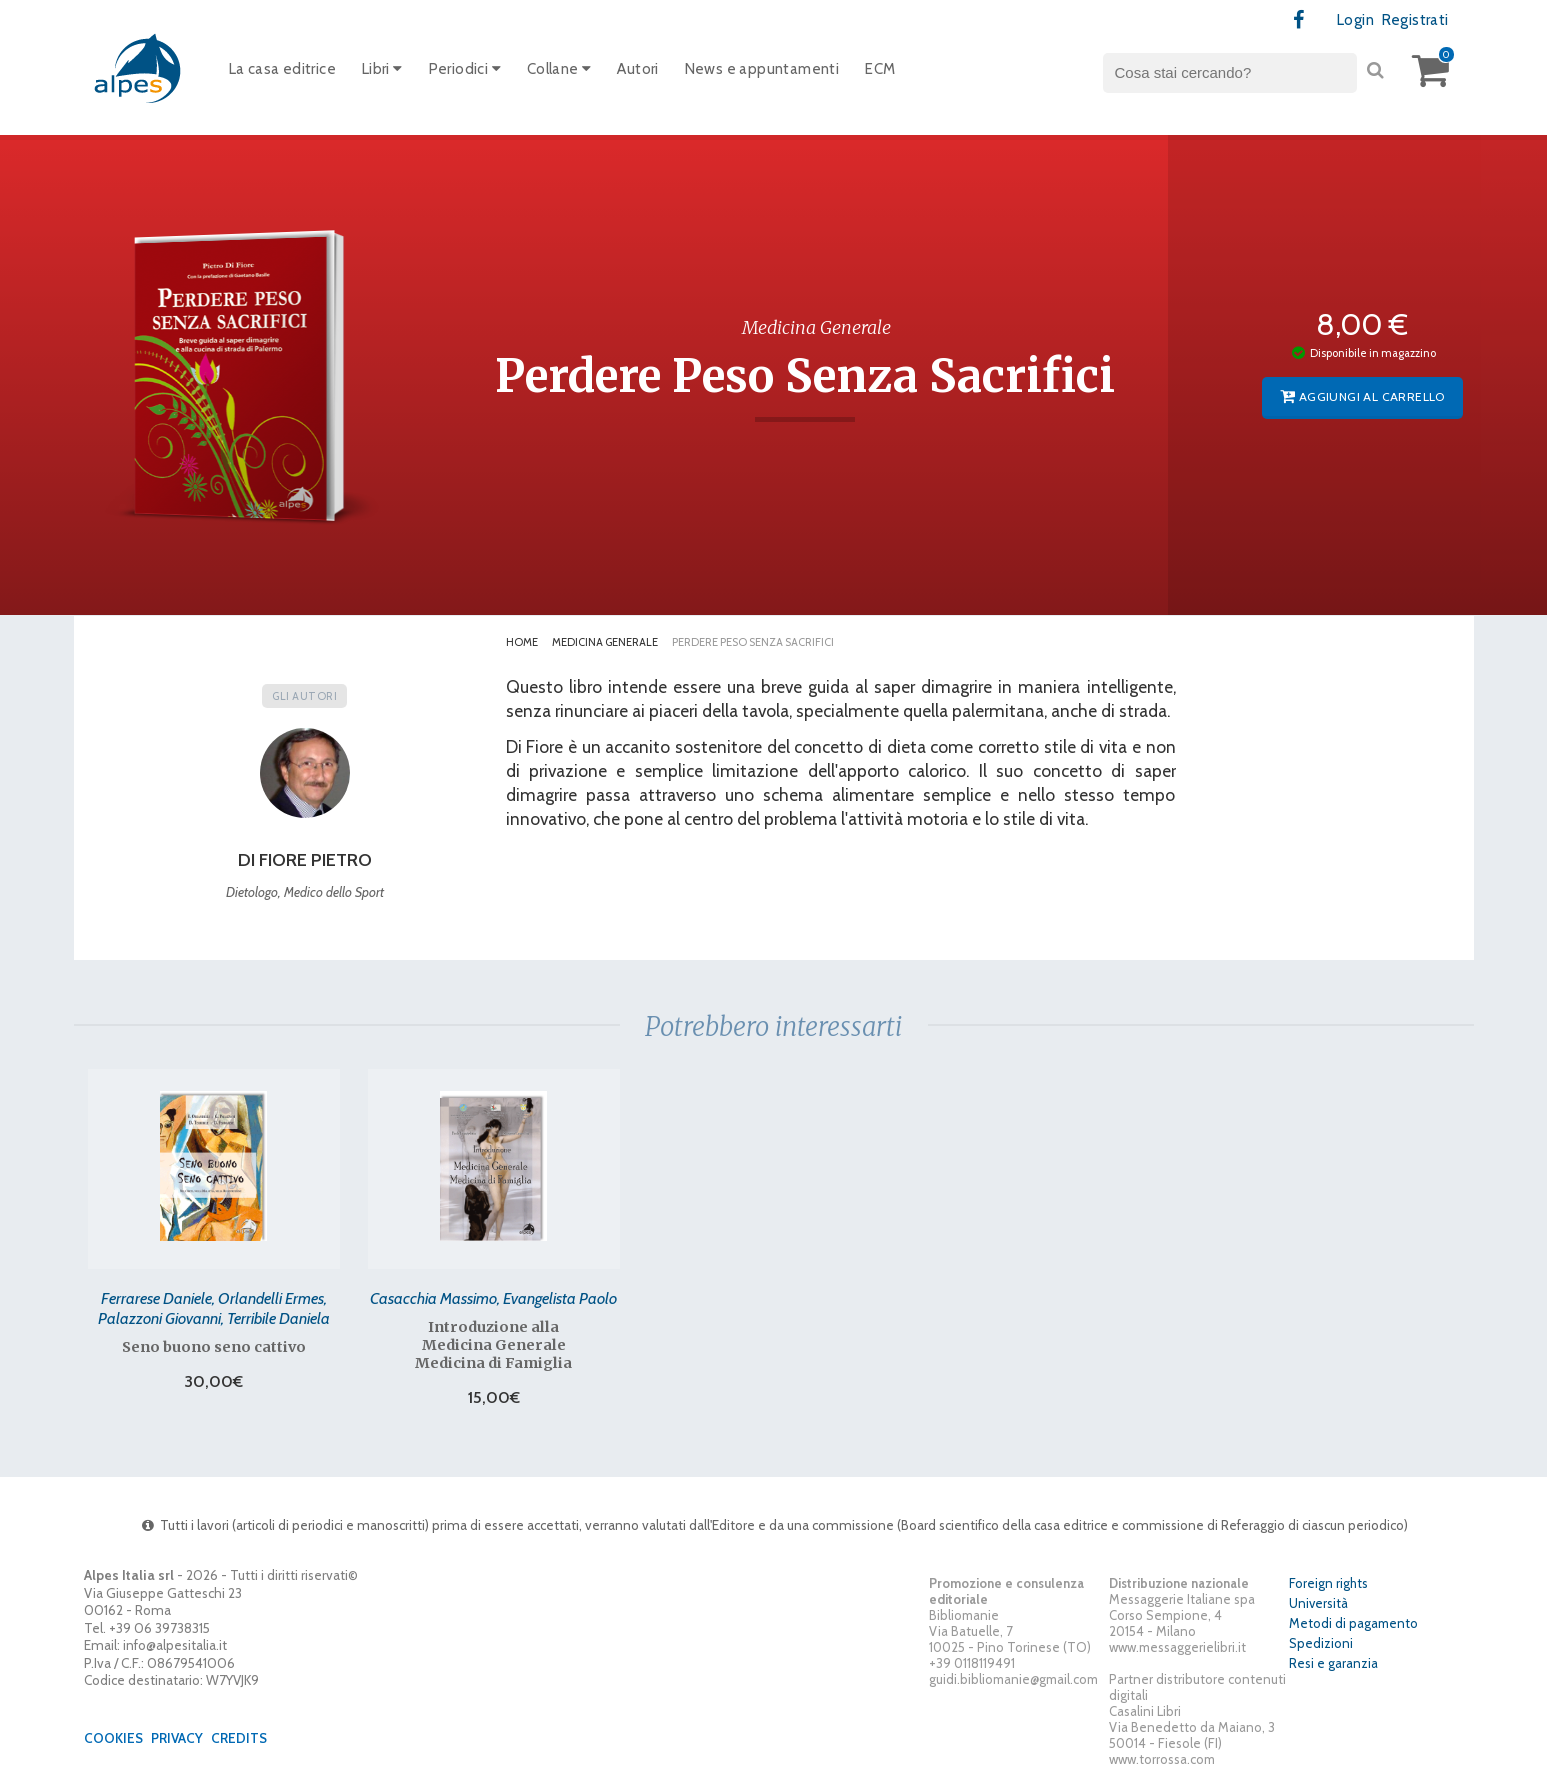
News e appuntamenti (762, 69)
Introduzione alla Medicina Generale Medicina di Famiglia (493, 1345)
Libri (382, 69)
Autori (637, 69)
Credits (239, 1738)
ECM (880, 69)
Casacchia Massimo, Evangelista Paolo (493, 1298)
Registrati (1415, 20)
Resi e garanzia (1333, 1663)
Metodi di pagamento (1353, 1623)
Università (1318, 1603)
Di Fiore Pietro (305, 860)
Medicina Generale (605, 642)
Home (522, 642)
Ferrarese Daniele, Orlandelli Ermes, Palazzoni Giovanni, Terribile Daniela (214, 1308)
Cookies (113, 1738)
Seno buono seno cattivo (214, 1347)
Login (1355, 20)
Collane (559, 69)
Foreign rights (1328, 1583)
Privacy (177, 1738)
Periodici (465, 69)
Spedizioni (1321, 1643)
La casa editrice (282, 69)
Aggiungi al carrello (1362, 396)
